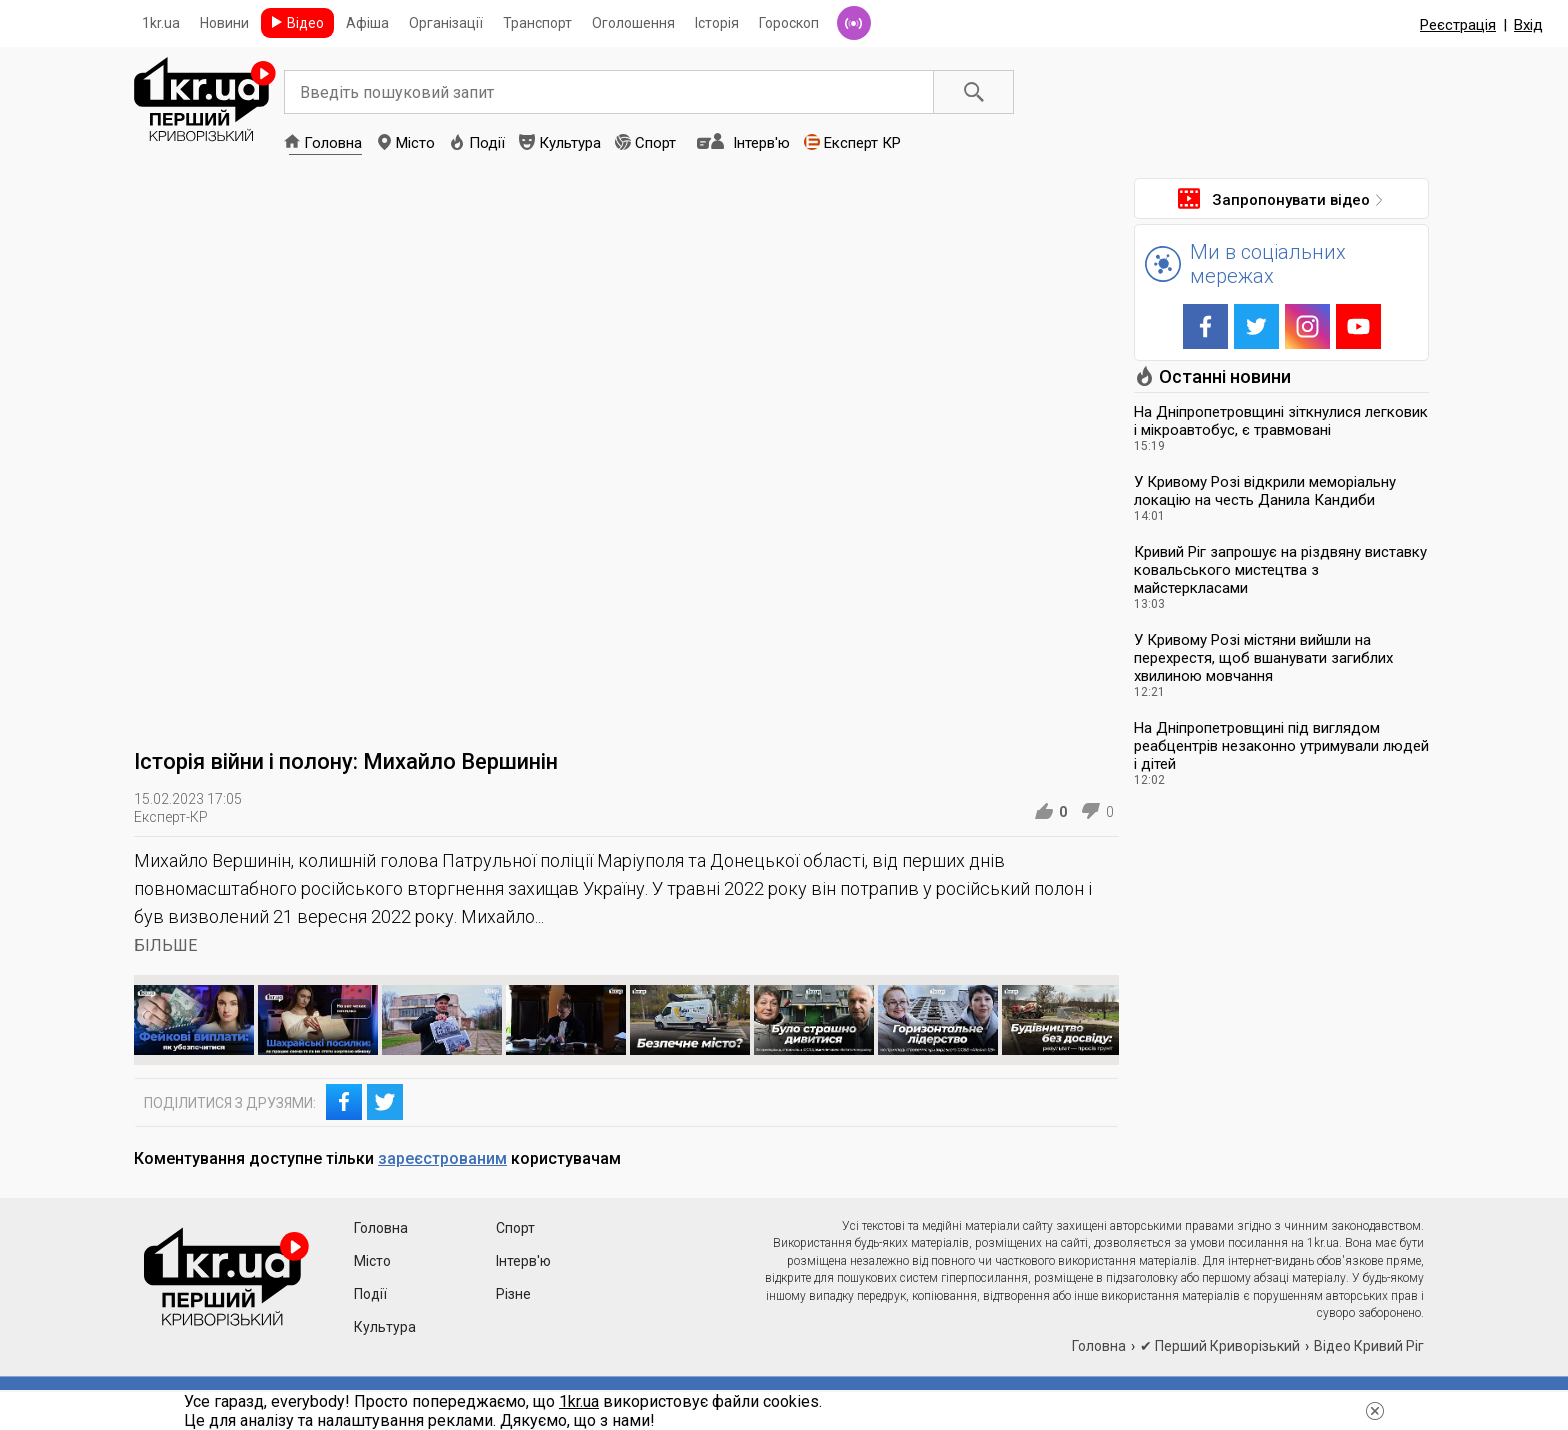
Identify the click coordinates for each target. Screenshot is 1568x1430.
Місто (415, 143)
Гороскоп (789, 23)
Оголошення (633, 23)
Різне (513, 1294)
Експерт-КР (171, 817)
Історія (717, 23)
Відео (305, 23)
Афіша (367, 23)
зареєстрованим (442, 1158)
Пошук (974, 92)
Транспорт (537, 23)
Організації (446, 23)
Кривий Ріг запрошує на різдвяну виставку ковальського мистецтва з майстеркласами (1280, 570)
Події (487, 143)
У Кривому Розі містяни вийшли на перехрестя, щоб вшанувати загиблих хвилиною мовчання (1263, 658)
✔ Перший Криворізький (1220, 1346)
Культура (570, 143)
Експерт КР (862, 143)
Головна (333, 143)
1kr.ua (161, 23)
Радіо (854, 23)
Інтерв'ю (761, 143)
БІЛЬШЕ (165, 945)
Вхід (1528, 25)
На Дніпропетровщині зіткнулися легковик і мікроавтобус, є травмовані (1281, 421)
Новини (224, 23)
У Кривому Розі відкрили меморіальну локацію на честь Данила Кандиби (1265, 491)
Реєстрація (1458, 25)
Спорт (655, 143)
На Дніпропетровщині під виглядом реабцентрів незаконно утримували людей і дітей (1281, 746)
